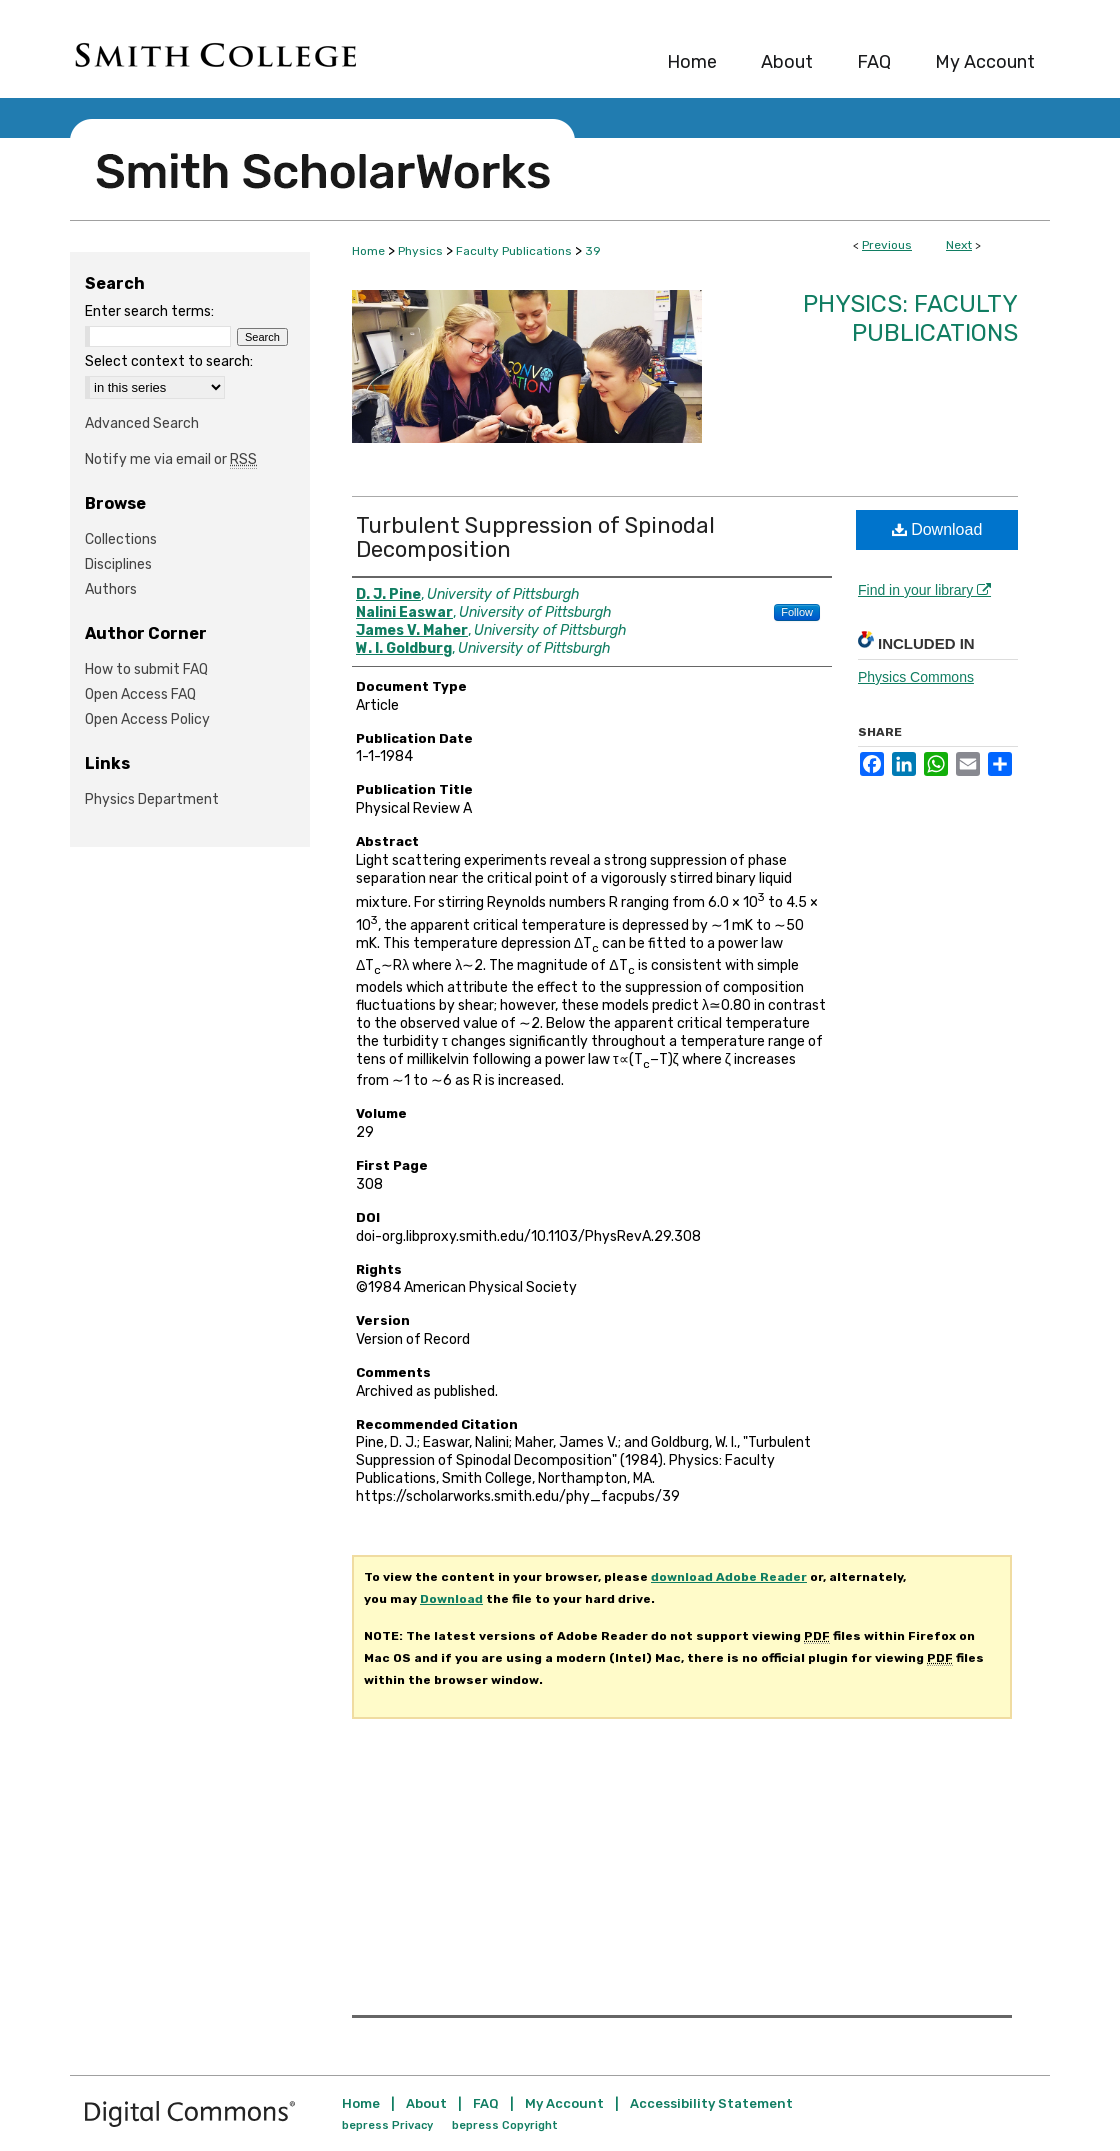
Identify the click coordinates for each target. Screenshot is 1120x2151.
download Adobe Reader (729, 1577)
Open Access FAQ (140, 694)
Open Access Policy (147, 719)
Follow (797, 612)
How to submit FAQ (146, 669)
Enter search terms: (149, 311)
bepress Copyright (505, 2125)
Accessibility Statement (711, 2103)
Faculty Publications (514, 251)
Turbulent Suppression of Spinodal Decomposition (535, 537)
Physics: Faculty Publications (910, 318)
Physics (420, 251)
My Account (564, 2103)
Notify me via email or (171, 459)
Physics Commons (916, 677)
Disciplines (118, 564)
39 (593, 251)
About (426, 2103)
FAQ (486, 2103)
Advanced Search (142, 423)
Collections (121, 539)
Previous (887, 245)
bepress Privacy (387, 2125)
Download (937, 529)
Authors (111, 589)
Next (959, 245)
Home (368, 251)
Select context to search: (169, 361)
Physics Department (152, 799)
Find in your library (924, 590)
